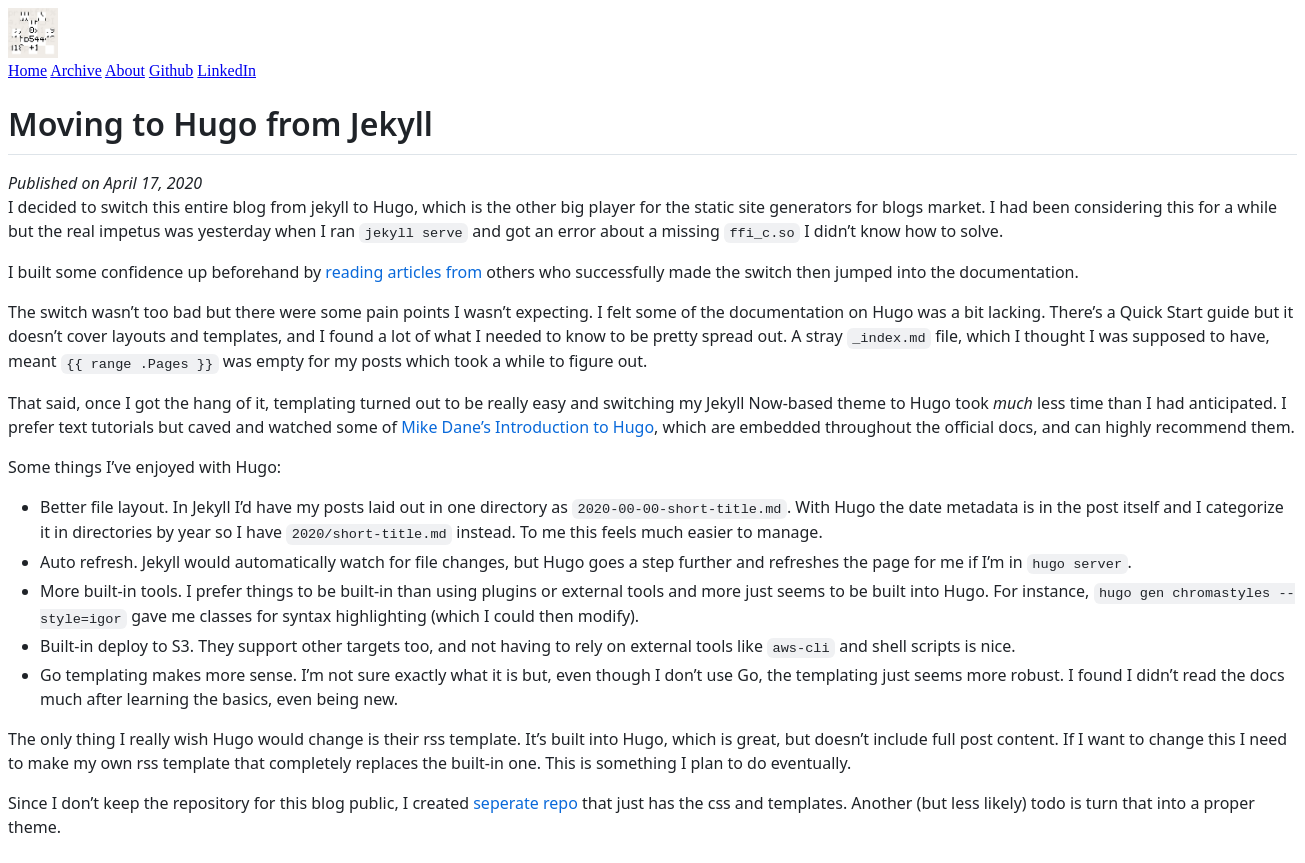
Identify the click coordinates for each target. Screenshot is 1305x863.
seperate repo (525, 803)
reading (354, 272)
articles (415, 272)
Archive (76, 70)
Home (27, 70)
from (464, 272)
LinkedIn (226, 70)
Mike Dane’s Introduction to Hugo (527, 427)
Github (171, 70)
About (125, 70)
